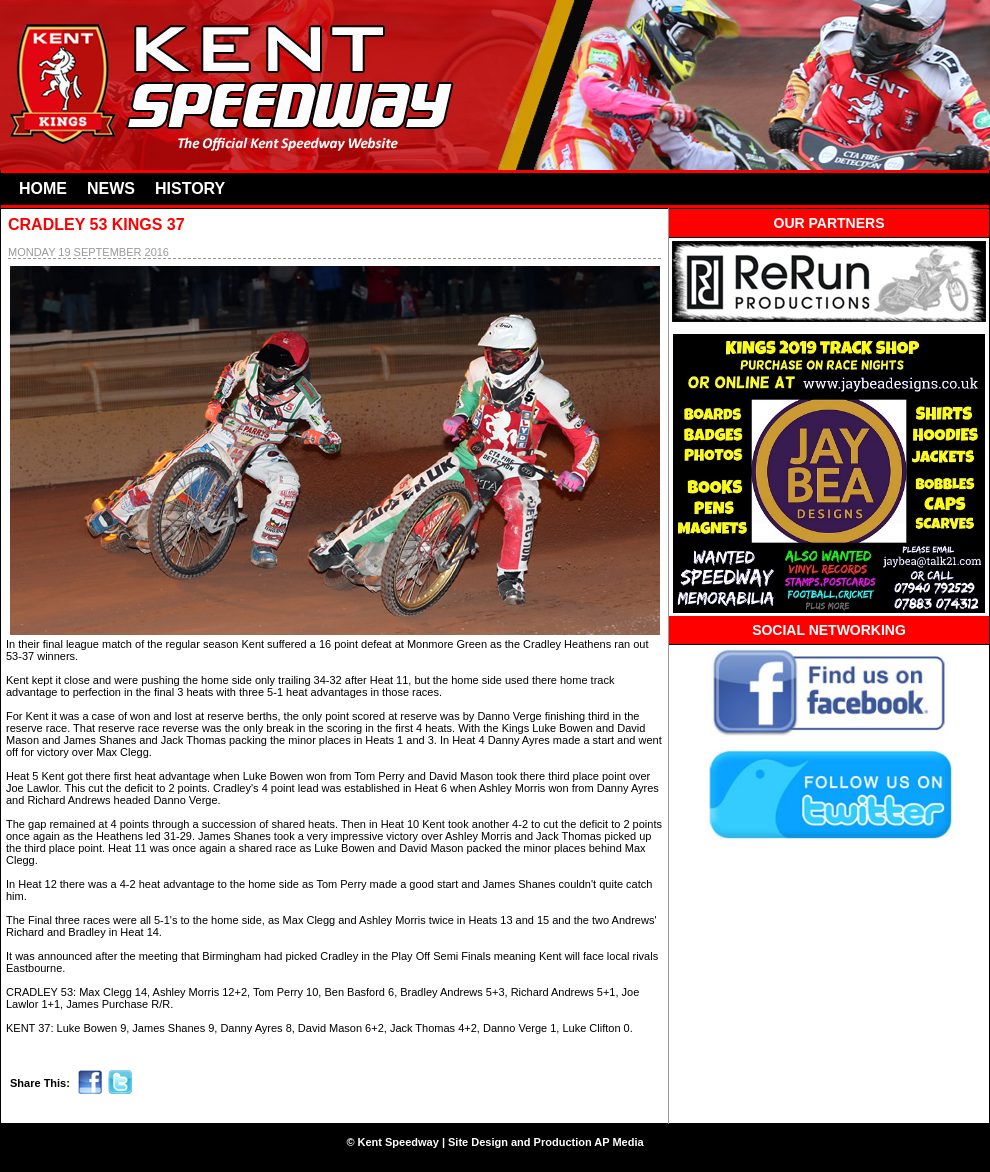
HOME (43, 188)
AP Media (618, 1142)
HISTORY (190, 188)
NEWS (111, 188)
